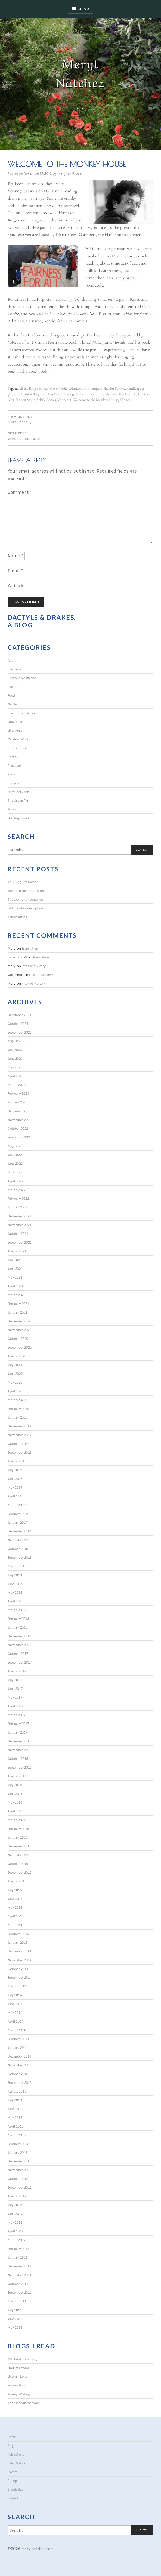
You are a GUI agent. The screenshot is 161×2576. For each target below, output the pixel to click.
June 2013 (15, 2109)
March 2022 (17, 1190)
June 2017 (15, 1688)
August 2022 (17, 1146)
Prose (77, 173)
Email (15, 570)
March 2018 (17, 1610)
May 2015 (15, 1907)
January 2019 (17, 1522)
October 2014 (18, 1969)
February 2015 (18, 1934)
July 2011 (15, 2310)
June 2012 (15, 2214)
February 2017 (18, 1724)
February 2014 (18, 2039)
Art (10, 660)
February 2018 (18, 1618)
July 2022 (15, 1155)
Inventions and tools (22, 713)
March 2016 (17, 1820)
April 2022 (15, 1181)
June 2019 (15, 1479)
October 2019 (18, 1444)
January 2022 (17, 1207)
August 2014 (17, 1986)
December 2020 (19, 1321)
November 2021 (19, 1225)
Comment (20, 492)
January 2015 (17, 1942)
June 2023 (15, 1058)
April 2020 (15, 1391)
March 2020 (17, 1400)
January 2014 (17, 2047)
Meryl (62, 173)
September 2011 (20, 2292)
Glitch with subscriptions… (27, 908)
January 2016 (17, 1837)
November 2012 (19, 2170)
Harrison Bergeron (32, 394)
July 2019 (15, 1470)
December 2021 (19, 1216)
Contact (13, 2498)
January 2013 (17, 2153)
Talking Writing (19, 2394)
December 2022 (19, 1111)
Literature (15, 730)
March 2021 (17, 1295)
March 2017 (17, 1715)
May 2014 (15, 2012)
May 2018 (15, 1592)
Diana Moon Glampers (85, 388)
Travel (12, 809)
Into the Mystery (34, 966)
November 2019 (19, 1435)
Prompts (14, 2480)
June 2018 (15, 1584)
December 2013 (19, 2056)
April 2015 (15, 1916)
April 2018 (15, 1601)
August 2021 (17, 1251)
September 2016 (20, 1767)
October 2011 (18, 2284)
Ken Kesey (54, 394)
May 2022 (15, 1172)
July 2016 (15, 1785)
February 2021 (18, 1303)
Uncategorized (18, 818)
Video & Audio (17, 2463)
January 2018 (17, 1627)
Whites (125, 399)
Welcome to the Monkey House (95, 399)
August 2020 (17, 1356)
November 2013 (19, 2065)
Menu (83, 8)
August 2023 (17, 1041)
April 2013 (15, 2126)
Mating (68, 394)
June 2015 (15, 1899)
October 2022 (18, 1128)
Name (15, 555)
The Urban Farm (19, 800)
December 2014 (19, 1951)
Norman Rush (98, 394)
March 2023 (17, 1085)
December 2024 (19, 1015)
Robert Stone (25, 399)
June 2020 (15, 1374)
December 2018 (19, 1531)
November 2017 (19, 1645)
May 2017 (15, 1697)
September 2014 (20, 1977)
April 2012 (15, 2231)
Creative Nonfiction (22, 678)
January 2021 (17, 1312)
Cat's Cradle (58, 388)
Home (12, 2436)
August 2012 (17, 2196)
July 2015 (15, 1890)
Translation (30, 948)
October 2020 (18, 1339)
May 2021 (15, 1277)
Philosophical (18, 748)
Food (11, 695)
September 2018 (20, 1557)
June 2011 (15, 2319)
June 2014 (15, 2004)
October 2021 (18, 1233)
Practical (14, 765)
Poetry (12, 757)
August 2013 (17, 2091)
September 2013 (20, 2082)
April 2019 (15, 1496)
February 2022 (18, 1198)
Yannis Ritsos (17, 917)
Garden (13, 704)
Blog (11, 2445)
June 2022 (15, 1163)
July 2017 (15, 1680)
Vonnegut (64, 399)
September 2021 (20, 1242)
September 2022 (20, 1137)
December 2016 (19, 1741)
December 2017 (19, 1636)
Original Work (18, 739)
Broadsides (15, 2489)
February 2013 (18, 2144)
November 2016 (19, 1750)
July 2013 (15, 2100)
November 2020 (19, 1330)
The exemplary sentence (25, 899)
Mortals (81, 394)
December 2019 (19, 1426)
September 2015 (20, 1872)
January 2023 (17, 1102)
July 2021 (15, 1260)
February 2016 (18, 1829)
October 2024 (18, 1024)
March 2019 (17, 1505)
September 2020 (20, 1347)
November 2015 (19, 1855)
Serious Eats (16, 2385)
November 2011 (19, 2275)
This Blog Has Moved (23, 882)
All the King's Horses (33, 388)
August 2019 (17, 1461)
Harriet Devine (19, 2368)
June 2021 (15, 1268)
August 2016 (17, 1776)
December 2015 (19, 1846)
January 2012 (17, 2257)
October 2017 (18, 1653)
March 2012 (17, 2240)
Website (16, 585)
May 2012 (15, 2222)
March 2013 (17, 2135)
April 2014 (15, 2021)
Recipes (13, 783)
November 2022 (19, 1120)
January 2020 (17, 1417)
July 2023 (15, 1050)
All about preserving (22, 2359)
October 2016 (18, 1759)
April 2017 (15, 1706)
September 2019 (20, 1452)
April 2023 (15, 1076)
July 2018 (15, 1575)
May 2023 (15, 1067)
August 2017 (17, 1671)
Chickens (14, 669)
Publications (16, 2454)
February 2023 (18, 1093)
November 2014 (19, 1960)
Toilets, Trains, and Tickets (26, 891)
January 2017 (17, 1732)
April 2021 (15, 1286)
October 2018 (18, 1549)
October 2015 (18, 1864)
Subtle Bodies (46, 399)
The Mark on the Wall (23, 2403)
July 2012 (15, 2205)
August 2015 (17, 1881)
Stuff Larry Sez (18, 792)
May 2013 (15, 2118)
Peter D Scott (17, 957)
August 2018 (17, 1566)
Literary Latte (17, 2376)
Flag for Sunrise (114, 388)
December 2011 (19, 2266)
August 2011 (17, 2301)
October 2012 (18, 2179)
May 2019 (15, 1487)
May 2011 (15, 2327)
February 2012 (18, 2249)
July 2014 (15, 1995)
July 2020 (15, 1365)
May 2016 (15, 1802)
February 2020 (18, 1409)
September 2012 (20, 2187)
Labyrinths (15, 722)
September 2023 (20, 1032)
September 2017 (20, 1662)
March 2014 (17, 2030)
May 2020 (15, 1382)
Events (12, 687)
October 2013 (18, 2074)
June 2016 (15, 1794)
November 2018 (19, 1540)
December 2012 (19, 2161)
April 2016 (15, 1811)
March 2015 (17, 1925)
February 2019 (18, 1514)
